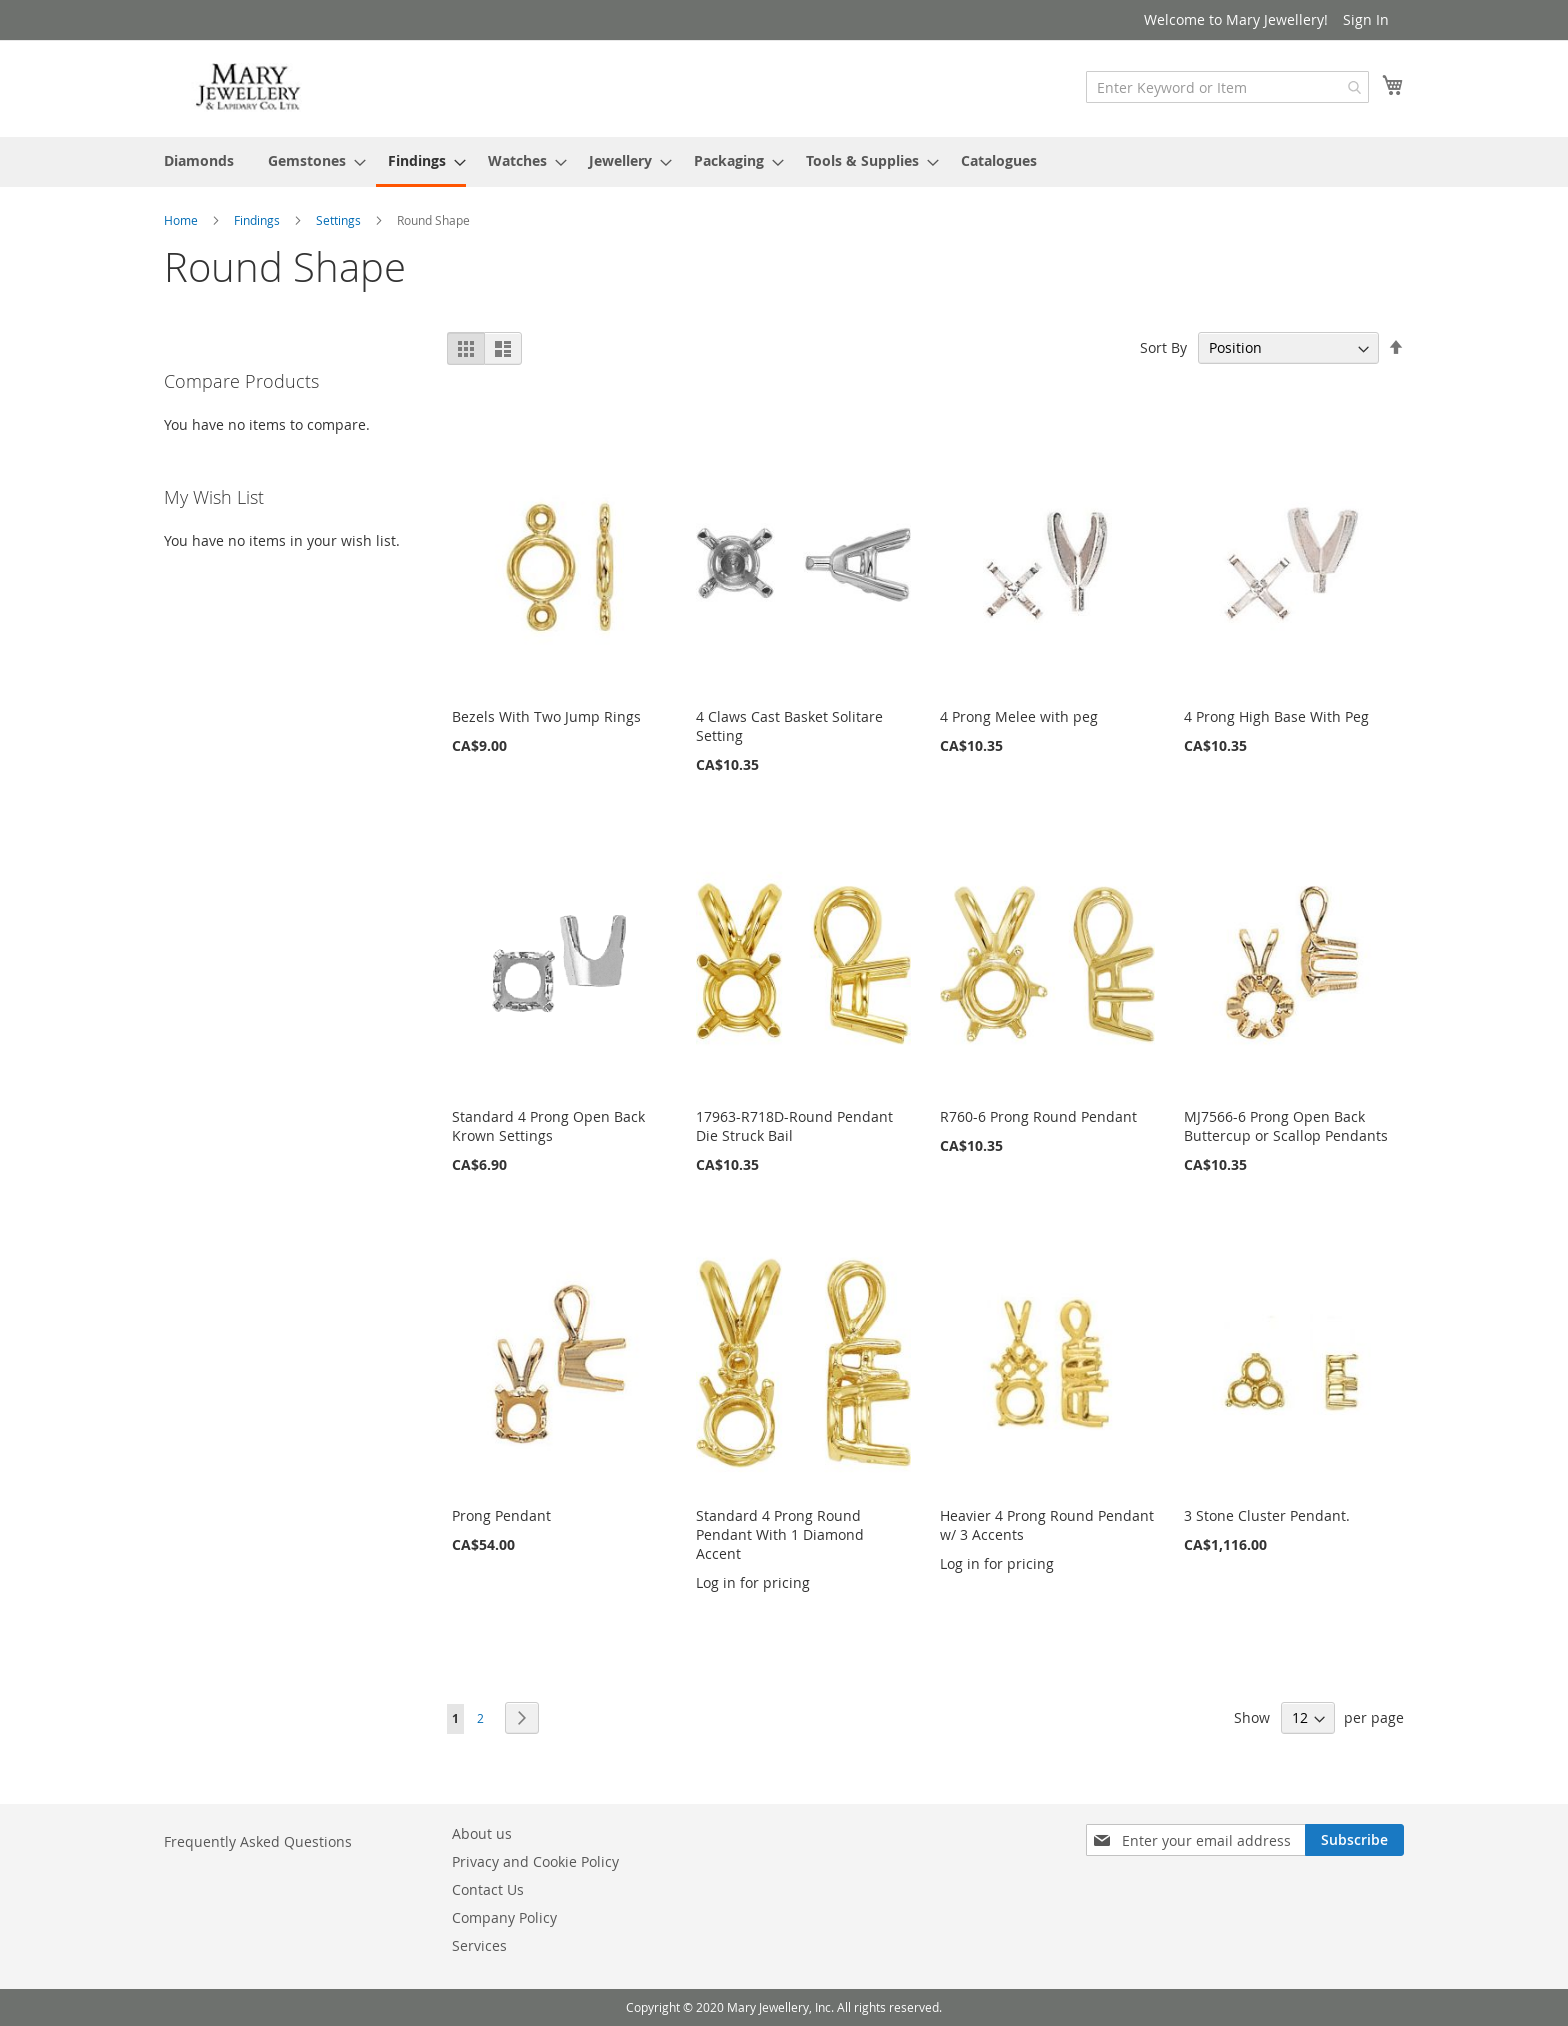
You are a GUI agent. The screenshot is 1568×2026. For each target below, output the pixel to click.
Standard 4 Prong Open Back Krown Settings (548, 1126)
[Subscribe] (1354, 1840)
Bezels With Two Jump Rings (546, 716)
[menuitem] (199, 160)
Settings (340, 220)
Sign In (1366, 19)
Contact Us (488, 1889)
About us (482, 1833)
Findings (258, 220)
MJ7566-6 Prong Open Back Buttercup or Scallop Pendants (1286, 1126)
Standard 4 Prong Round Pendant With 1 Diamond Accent (780, 1534)
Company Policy (504, 1917)
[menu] (784, 162)
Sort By (1163, 347)
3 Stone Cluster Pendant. (1267, 1515)
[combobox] (1227, 87)
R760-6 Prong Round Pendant (1038, 1116)
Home (182, 220)
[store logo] (249, 87)
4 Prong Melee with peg (1019, 716)
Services (479, 1945)
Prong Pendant (501, 1515)
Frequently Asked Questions (258, 1841)
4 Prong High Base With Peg (1276, 716)
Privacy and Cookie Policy (535, 1861)
